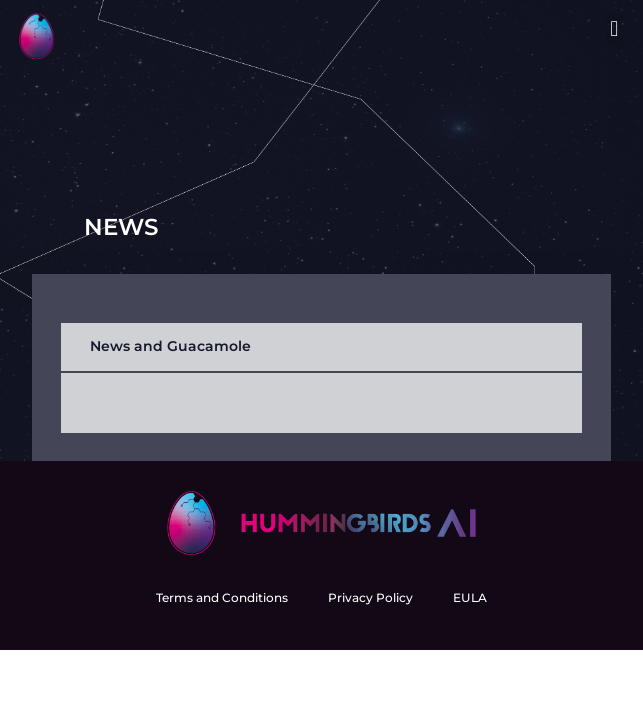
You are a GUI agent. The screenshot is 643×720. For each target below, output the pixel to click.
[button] (614, 29)
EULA (470, 597)
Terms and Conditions (222, 597)
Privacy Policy (370, 597)
